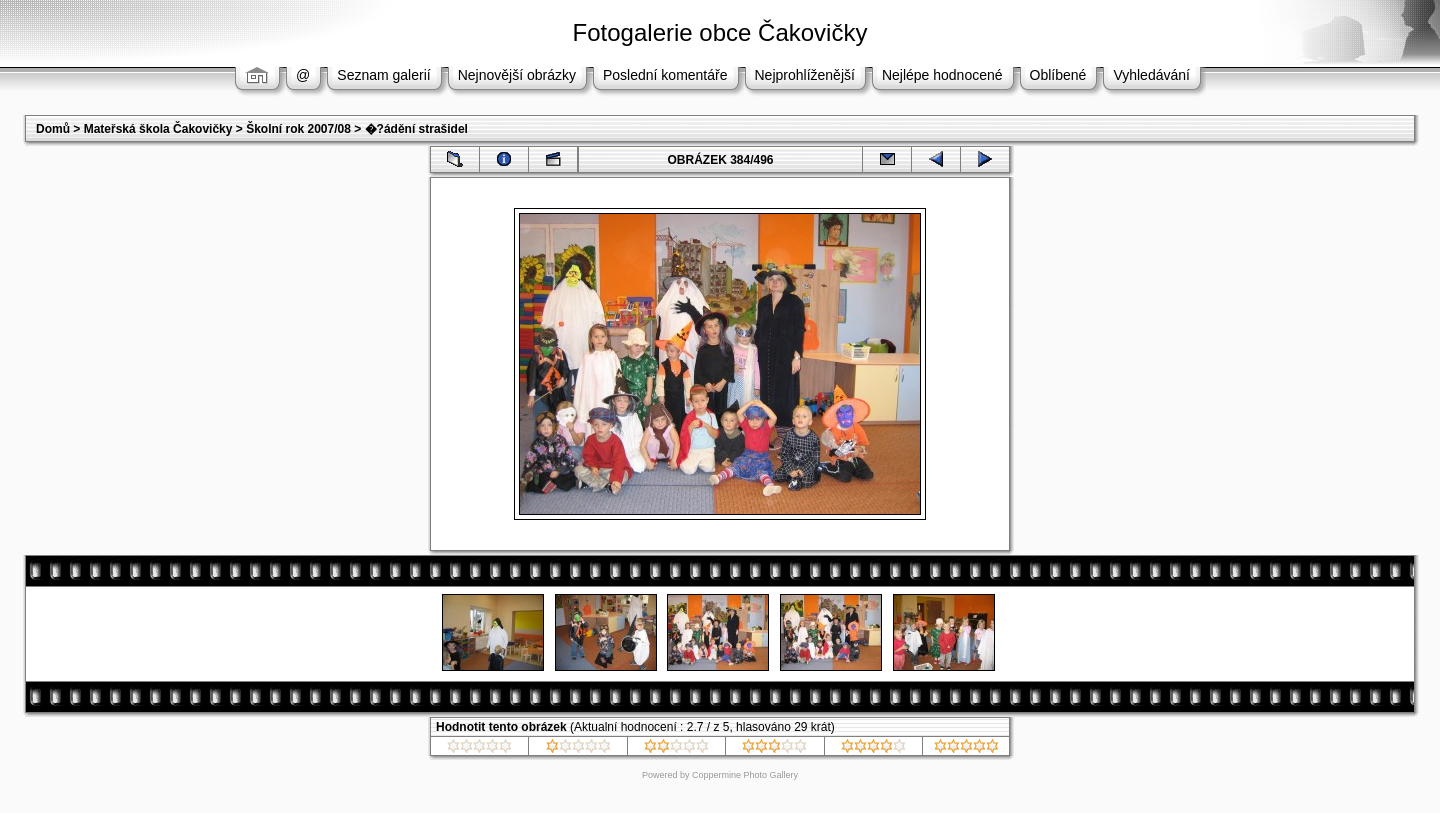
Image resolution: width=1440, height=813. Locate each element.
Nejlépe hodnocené (942, 75)
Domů (53, 129)
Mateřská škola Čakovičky (158, 129)
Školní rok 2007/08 (298, 129)
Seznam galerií (383, 75)
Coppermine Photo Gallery (745, 775)
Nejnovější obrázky (517, 75)
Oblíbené (1058, 75)
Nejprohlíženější (805, 75)
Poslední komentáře (665, 75)
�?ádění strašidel (416, 129)
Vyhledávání (1151, 75)
